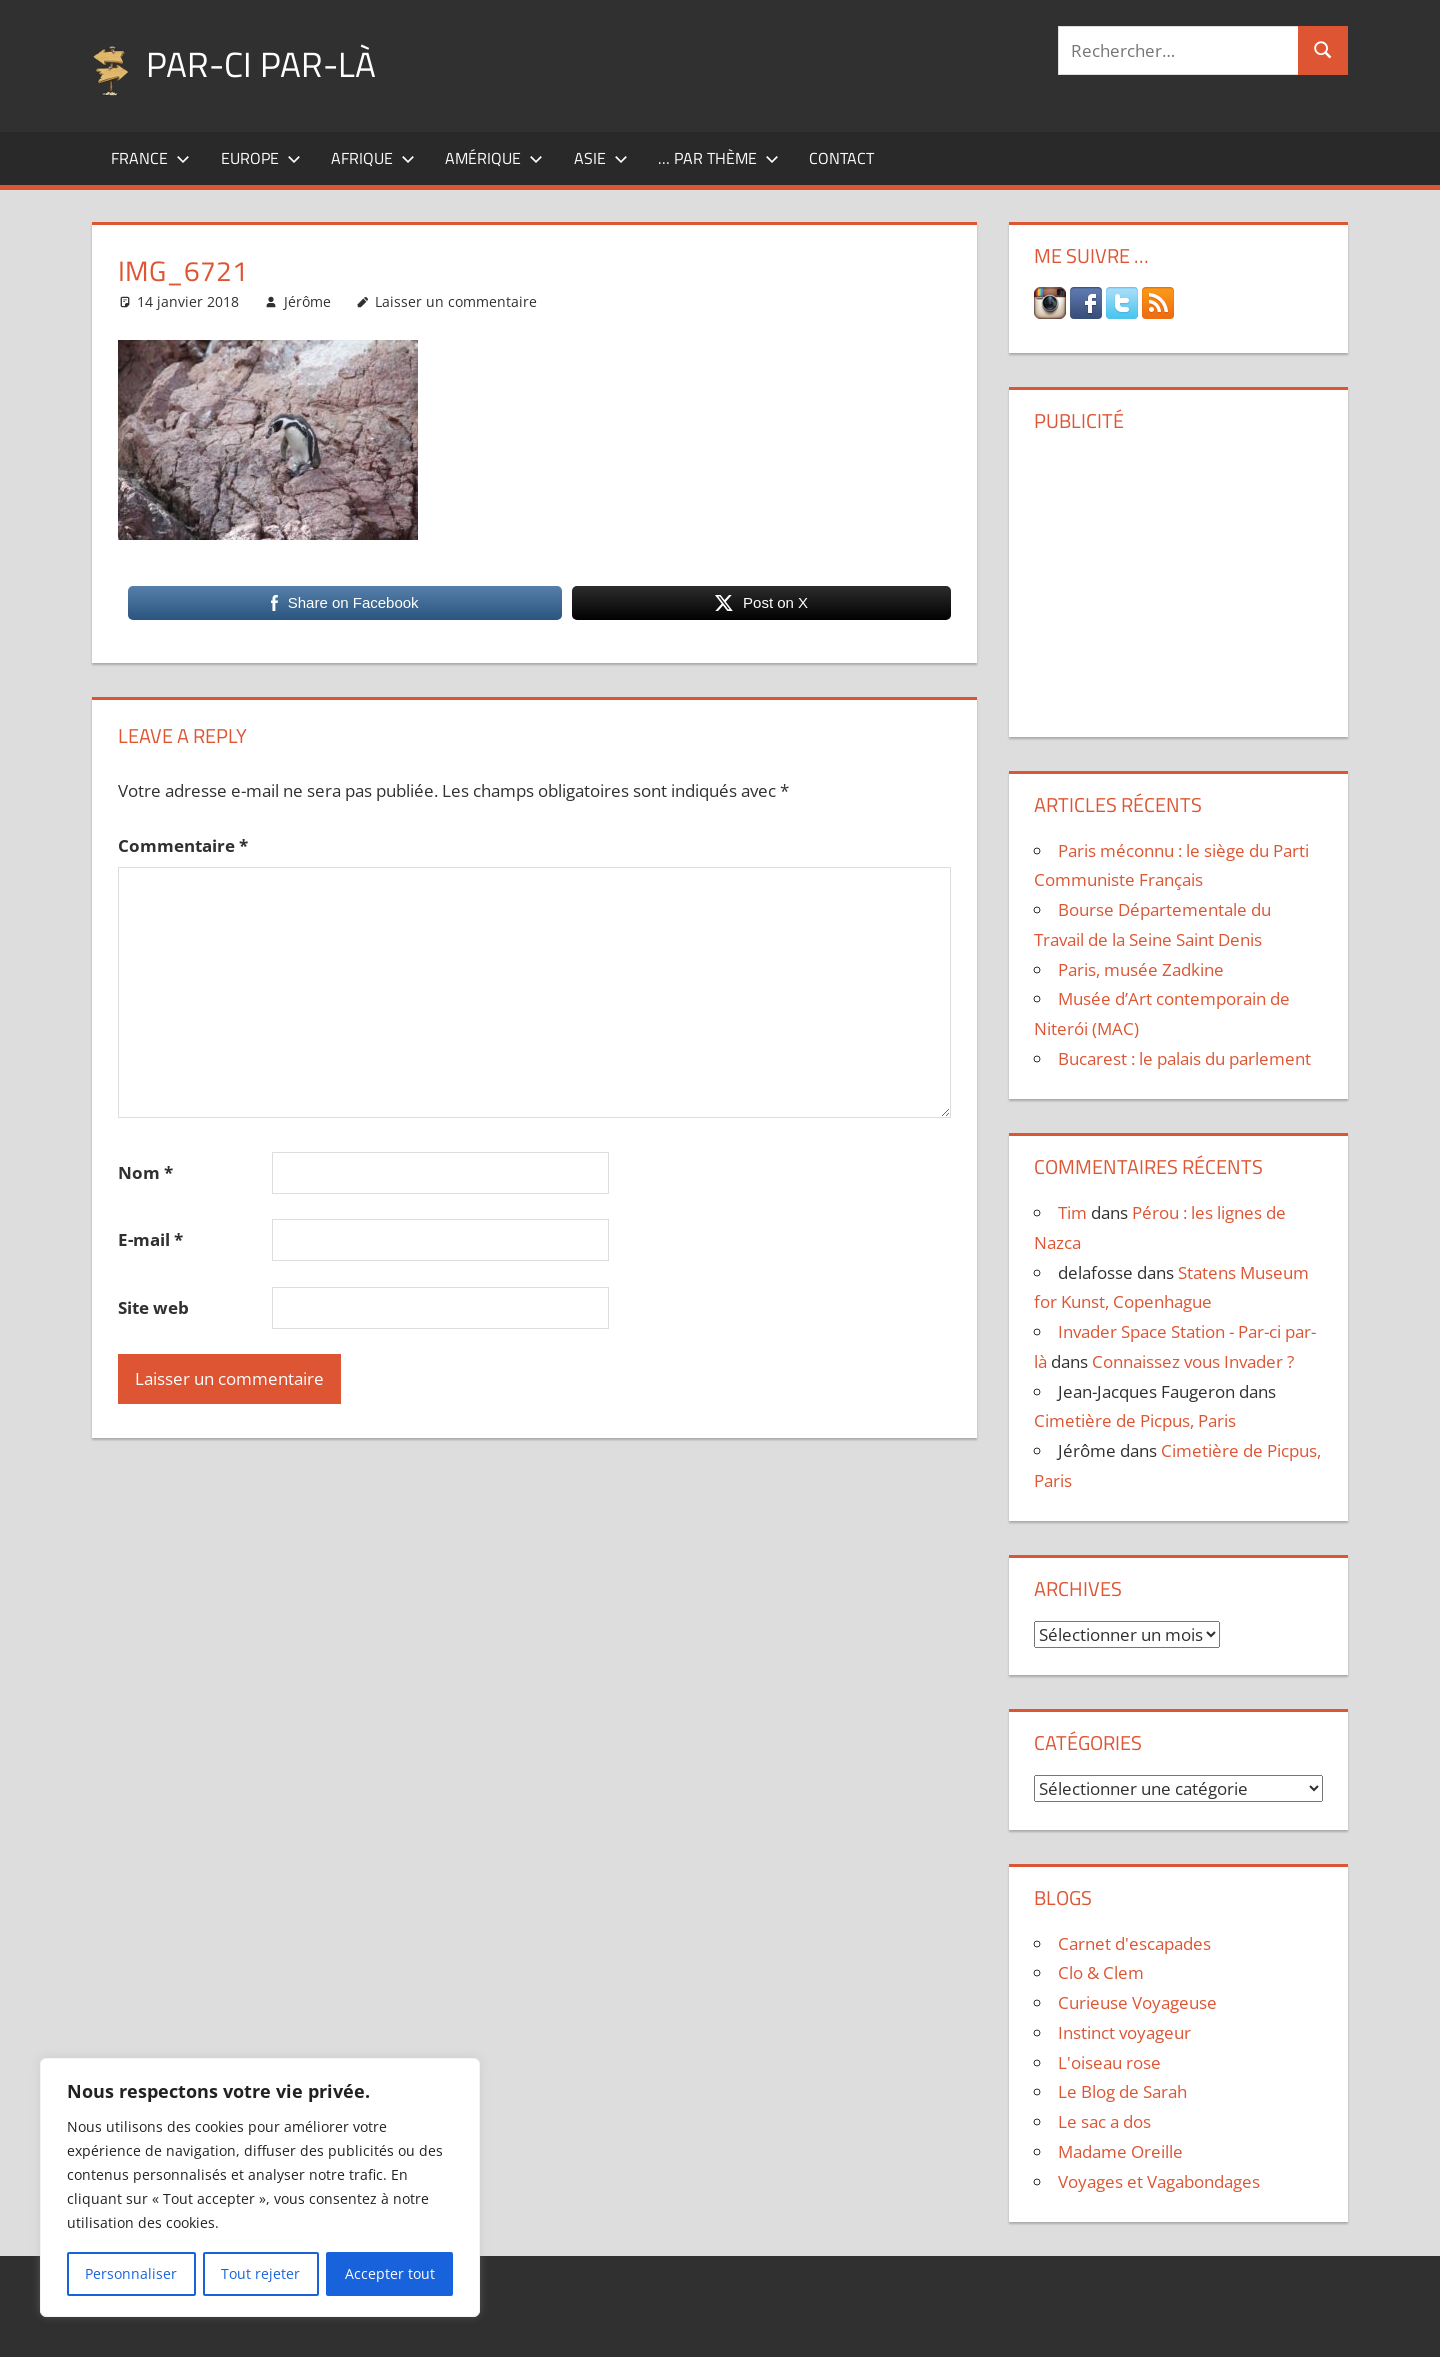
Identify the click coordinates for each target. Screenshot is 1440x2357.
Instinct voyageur (1124, 2032)
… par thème (718, 158)
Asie (601, 158)
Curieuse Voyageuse (1137, 2002)
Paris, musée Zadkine (1141, 969)
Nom (145, 1172)
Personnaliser (131, 2273)
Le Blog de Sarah (1122, 2091)
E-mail (150, 1239)
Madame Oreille (1120, 2151)
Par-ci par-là (262, 63)
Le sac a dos (1104, 2121)
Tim (1072, 1212)
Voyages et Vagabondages (1159, 2181)
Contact (841, 158)
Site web (153, 1307)
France (150, 158)
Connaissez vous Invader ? (1193, 1361)
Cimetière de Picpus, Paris (1135, 1420)
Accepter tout (390, 2273)
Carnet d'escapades (1134, 1943)
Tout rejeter (260, 2273)
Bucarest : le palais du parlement (1184, 1058)
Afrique (373, 158)
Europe (261, 158)
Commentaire (183, 845)
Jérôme (307, 301)
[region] (260, 2188)
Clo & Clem (1101, 1972)
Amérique (494, 158)
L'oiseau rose (1109, 2062)
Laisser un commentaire (456, 301)
